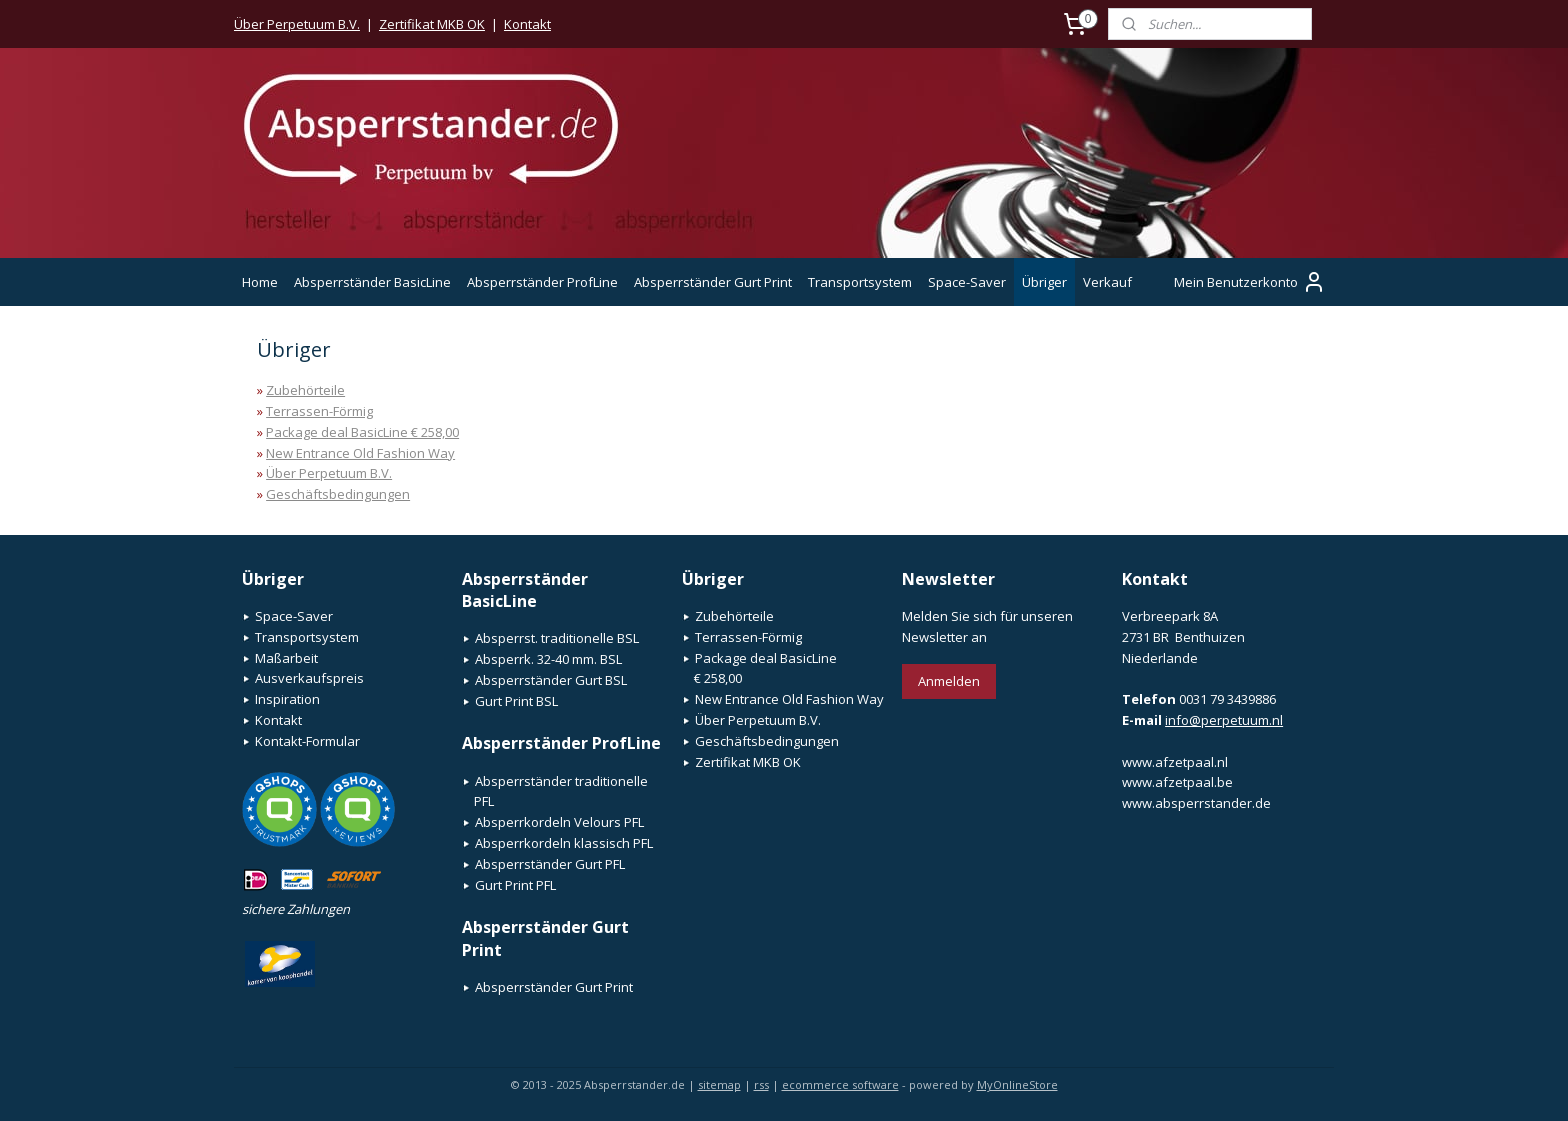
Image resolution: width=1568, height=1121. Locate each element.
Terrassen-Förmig (319, 411)
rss (761, 1084)
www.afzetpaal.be (1177, 782)
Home (260, 282)
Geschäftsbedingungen (338, 494)
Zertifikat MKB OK (432, 24)
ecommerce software (840, 1084)
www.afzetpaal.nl (1175, 762)
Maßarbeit (286, 658)
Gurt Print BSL (516, 701)
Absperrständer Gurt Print (713, 282)
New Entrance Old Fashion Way (360, 453)
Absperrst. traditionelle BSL (557, 638)
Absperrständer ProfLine (542, 282)
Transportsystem (860, 282)
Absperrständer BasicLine (372, 282)
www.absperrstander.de (1196, 803)
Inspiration (287, 699)
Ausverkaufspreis (309, 678)
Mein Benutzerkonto (1250, 282)
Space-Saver (967, 282)
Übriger (1044, 282)
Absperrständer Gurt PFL (550, 864)
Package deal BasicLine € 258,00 (362, 432)
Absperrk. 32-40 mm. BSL (548, 659)
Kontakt (527, 24)
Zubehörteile (305, 390)
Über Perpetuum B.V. (297, 24)
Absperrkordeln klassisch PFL (564, 843)
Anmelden (949, 681)
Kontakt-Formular (307, 741)
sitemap (719, 1084)
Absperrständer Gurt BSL (551, 680)
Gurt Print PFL (515, 885)
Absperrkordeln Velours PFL (559, 822)
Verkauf (1107, 282)
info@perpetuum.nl (1224, 720)
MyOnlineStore (1017, 1084)
